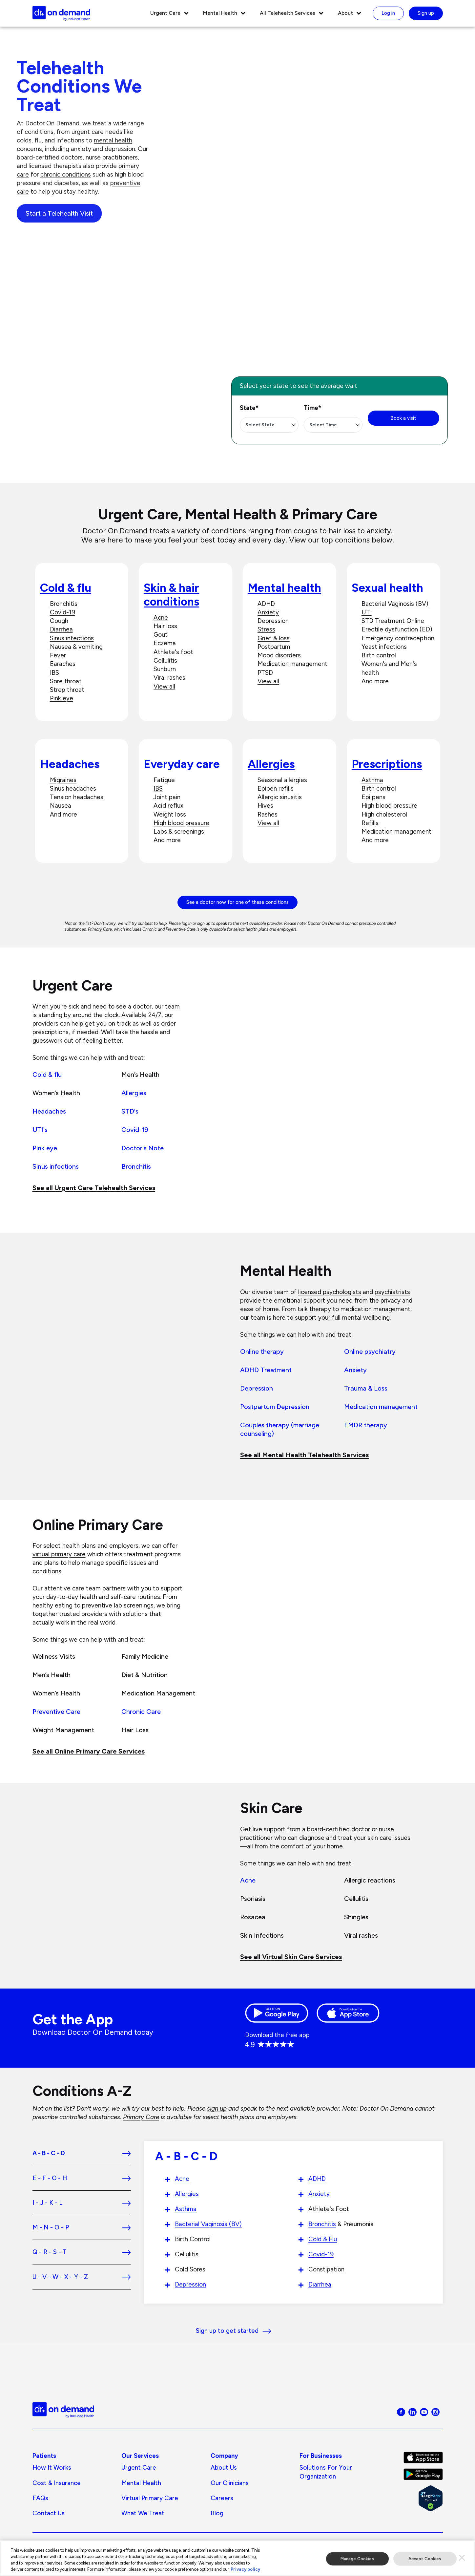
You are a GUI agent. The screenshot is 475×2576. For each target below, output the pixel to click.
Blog (217, 2513)
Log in (388, 13)
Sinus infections (72, 638)
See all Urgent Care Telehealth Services (93, 1188)
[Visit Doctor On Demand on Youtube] (424, 2412)
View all (164, 686)
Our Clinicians (230, 2483)
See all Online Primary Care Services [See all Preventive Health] (88, 1751)
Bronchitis (63, 603)
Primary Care (141, 2117)
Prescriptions (387, 764)
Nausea (60, 805)
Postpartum (274, 646)
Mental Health (220, 13)
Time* (312, 408)
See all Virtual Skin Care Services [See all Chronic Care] (291, 1957)
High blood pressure (181, 823)
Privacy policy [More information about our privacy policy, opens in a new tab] (245, 2570)
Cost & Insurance (56, 2483)
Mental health (284, 588)
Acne (161, 617)
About (345, 13)
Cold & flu (65, 588)
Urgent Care (165, 13)
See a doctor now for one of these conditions (237, 902)
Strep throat (67, 689)
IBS (54, 672)
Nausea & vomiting (76, 646)
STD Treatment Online (392, 621)
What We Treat (142, 2513)
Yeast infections (384, 646)
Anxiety (268, 612)
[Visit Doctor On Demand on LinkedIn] (412, 2412)
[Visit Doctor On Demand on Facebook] (401, 2412)
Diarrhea (61, 629)
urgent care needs (97, 132)
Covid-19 (62, 612)
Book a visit (403, 418)
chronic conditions (65, 174)
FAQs (40, 2498)
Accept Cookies (425, 2559)
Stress (266, 629)
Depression (273, 621)
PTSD (265, 672)
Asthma (372, 780)
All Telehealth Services (287, 13)
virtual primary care (59, 1554)
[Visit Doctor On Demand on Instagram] (435, 2412)
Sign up (426, 13)
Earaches (62, 664)
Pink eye (61, 698)
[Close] (461, 2559)
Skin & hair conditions (171, 594)
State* (249, 408)
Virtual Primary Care (149, 2498)
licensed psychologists (329, 1292)
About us (224, 2467)
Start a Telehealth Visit (59, 213)
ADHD (266, 603)
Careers (222, 2498)
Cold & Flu (322, 2239)
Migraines (63, 780)
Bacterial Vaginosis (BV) (394, 603)
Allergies (271, 764)
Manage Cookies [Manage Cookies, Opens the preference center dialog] (357, 2559)
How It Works (51, 2467)
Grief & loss (274, 638)
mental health (113, 140)
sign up (217, 2108)
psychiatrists (392, 1292)
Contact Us (48, 2513)
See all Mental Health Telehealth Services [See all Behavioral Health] (304, 1455)
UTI (366, 612)
